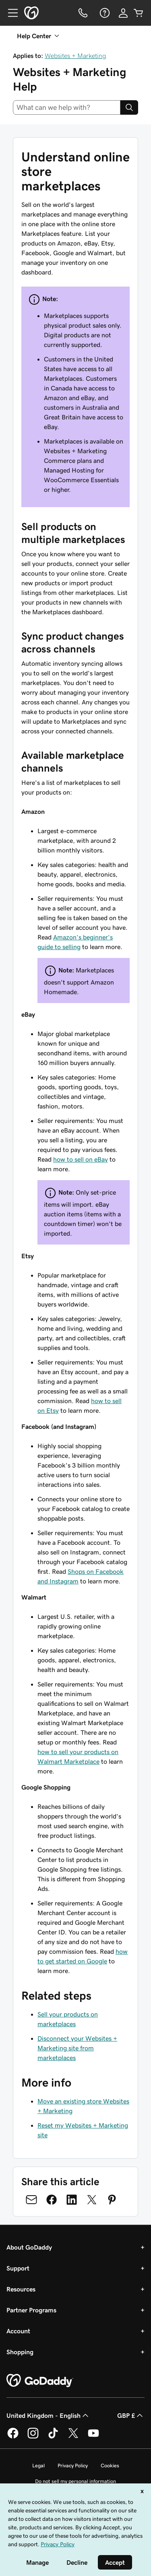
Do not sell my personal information (75, 2481)
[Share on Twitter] (92, 2199)
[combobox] (67, 107)
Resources (20, 2289)
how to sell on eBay (80, 1159)
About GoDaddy (29, 2247)
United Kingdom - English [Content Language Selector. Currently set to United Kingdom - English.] (48, 2415)
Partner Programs (31, 2310)
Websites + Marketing (75, 55)
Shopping (19, 2352)
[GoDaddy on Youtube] (93, 2437)
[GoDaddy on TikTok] (53, 2437)
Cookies (110, 2465)
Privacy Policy (73, 2465)
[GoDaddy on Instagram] (33, 2437)
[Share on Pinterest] (112, 2199)
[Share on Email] (31, 2199)
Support (17, 2268)
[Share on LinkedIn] (72, 2199)
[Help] (104, 13)
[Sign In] (123, 13)
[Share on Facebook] (51, 2199)
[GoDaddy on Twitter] (73, 2437)
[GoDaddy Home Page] (39, 2381)
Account (18, 2331)
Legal (38, 2465)
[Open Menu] (9, 13)
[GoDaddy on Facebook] (12, 2437)
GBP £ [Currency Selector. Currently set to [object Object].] (131, 2415)
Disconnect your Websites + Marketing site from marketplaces (77, 2048)
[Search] (129, 107)
